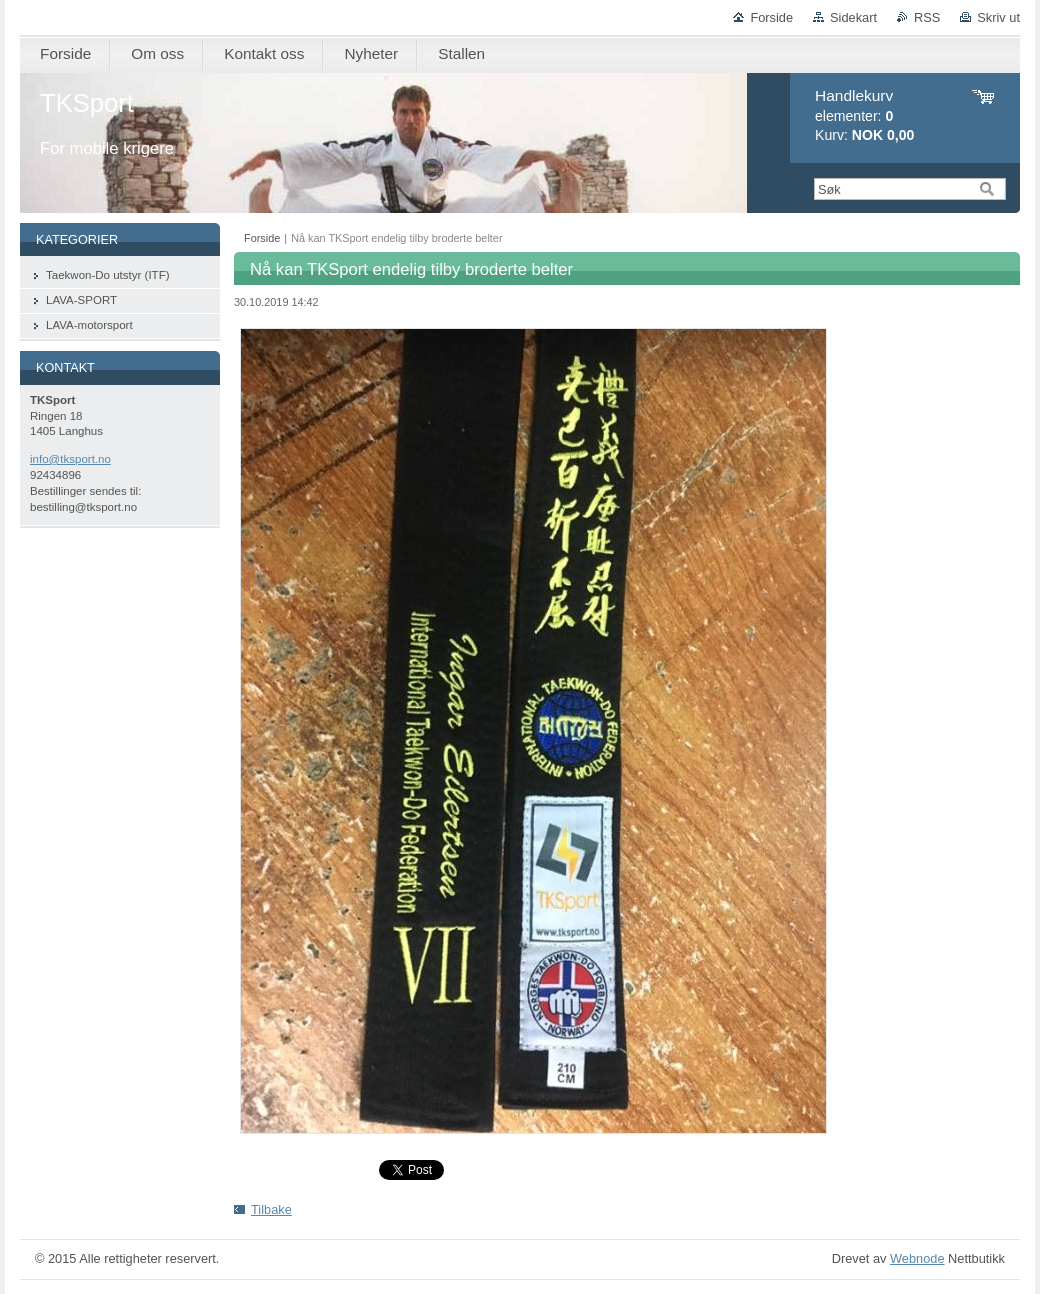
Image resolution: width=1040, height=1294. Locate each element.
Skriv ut (998, 17)
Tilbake (271, 1209)
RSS (927, 17)
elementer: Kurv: (864, 115)
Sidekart (853, 17)
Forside (771, 17)
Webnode (917, 1258)
